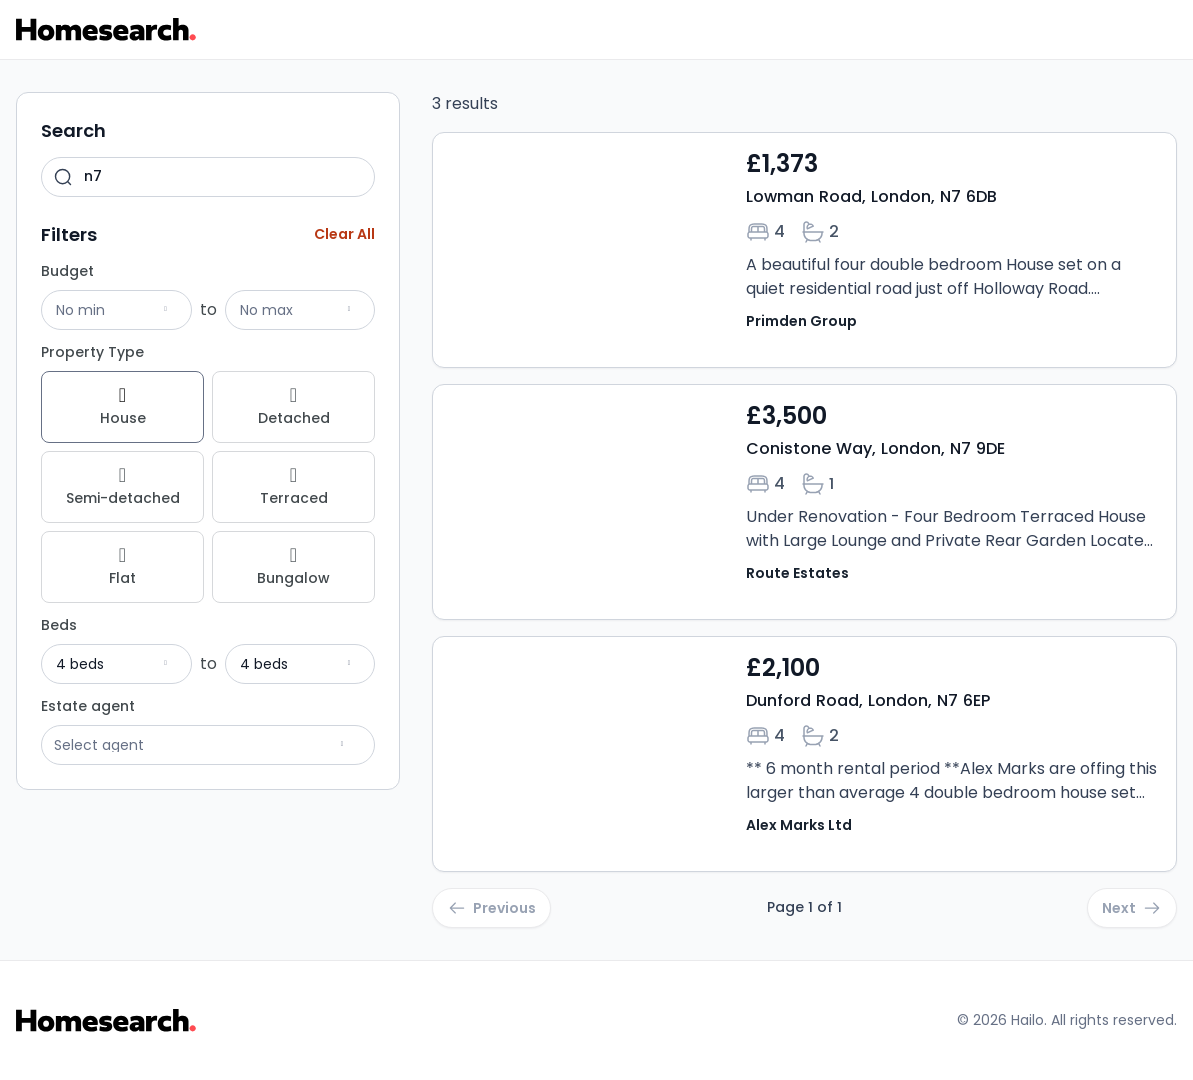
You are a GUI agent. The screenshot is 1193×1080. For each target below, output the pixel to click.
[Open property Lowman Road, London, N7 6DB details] (804, 250)
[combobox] (208, 177)
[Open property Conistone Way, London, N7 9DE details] (804, 502)
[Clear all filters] (344, 234)
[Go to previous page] (491, 908)
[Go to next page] (1132, 908)
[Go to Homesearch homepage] (106, 29)
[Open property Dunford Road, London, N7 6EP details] (804, 754)
